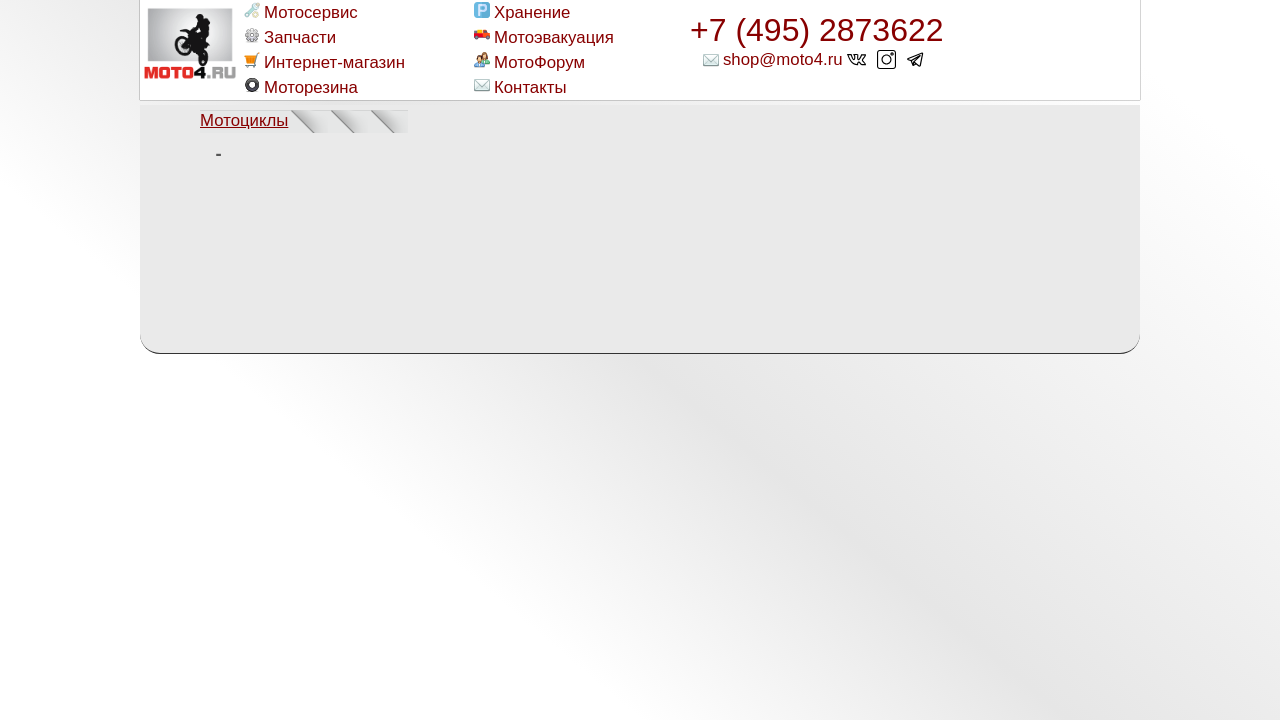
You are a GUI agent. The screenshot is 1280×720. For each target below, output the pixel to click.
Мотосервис (301, 12)
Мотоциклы (244, 120)
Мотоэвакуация (544, 37)
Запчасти (290, 37)
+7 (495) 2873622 (817, 30)
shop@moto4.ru (783, 59)
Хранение (522, 12)
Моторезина (301, 87)
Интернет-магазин (324, 62)
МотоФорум (529, 62)
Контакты (520, 87)
